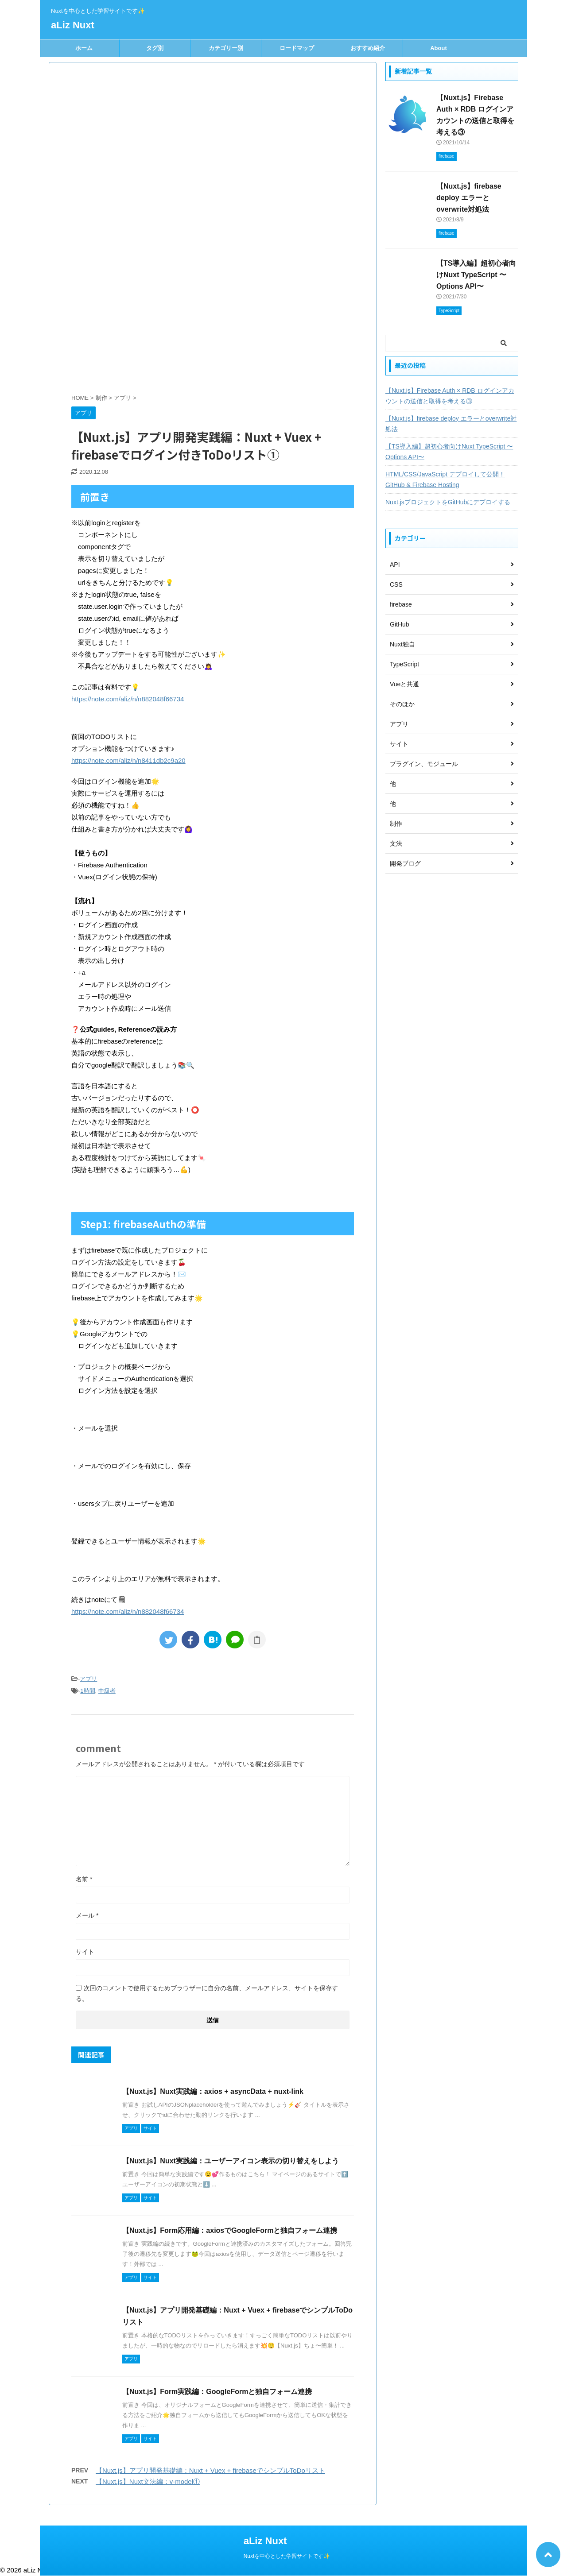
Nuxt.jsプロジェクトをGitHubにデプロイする (447, 502)
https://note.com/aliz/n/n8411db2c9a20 (128, 760)
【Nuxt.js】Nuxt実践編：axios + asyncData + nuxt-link (212, 2091)
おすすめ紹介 (367, 48)
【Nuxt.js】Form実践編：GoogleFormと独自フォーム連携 (217, 2391)
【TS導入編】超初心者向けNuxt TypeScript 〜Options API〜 (476, 274)
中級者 (107, 1690)
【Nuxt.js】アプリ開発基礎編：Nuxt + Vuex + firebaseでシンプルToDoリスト (210, 2470)
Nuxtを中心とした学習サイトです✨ (287, 2556)
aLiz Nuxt (72, 25)
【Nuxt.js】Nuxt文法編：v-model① (148, 2481)
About (438, 48)
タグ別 (154, 48)
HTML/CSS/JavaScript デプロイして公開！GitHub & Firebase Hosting (445, 479)
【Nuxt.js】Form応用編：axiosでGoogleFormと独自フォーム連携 (229, 2230)
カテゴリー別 (226, 48)
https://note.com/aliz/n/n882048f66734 (127, 699)
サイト (85, 1951)
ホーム (84, 48)
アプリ (88, 1678)
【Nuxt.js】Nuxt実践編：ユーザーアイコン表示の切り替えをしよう (230, 2161)
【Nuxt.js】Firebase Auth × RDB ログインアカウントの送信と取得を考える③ (449, 396)
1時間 (87, 1690)
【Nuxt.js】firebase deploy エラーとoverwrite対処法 (468, 197)
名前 (84, 1879)
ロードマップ (297, 48)
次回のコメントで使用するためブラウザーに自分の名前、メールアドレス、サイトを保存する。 (207, 1993)
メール (87, 1915)
